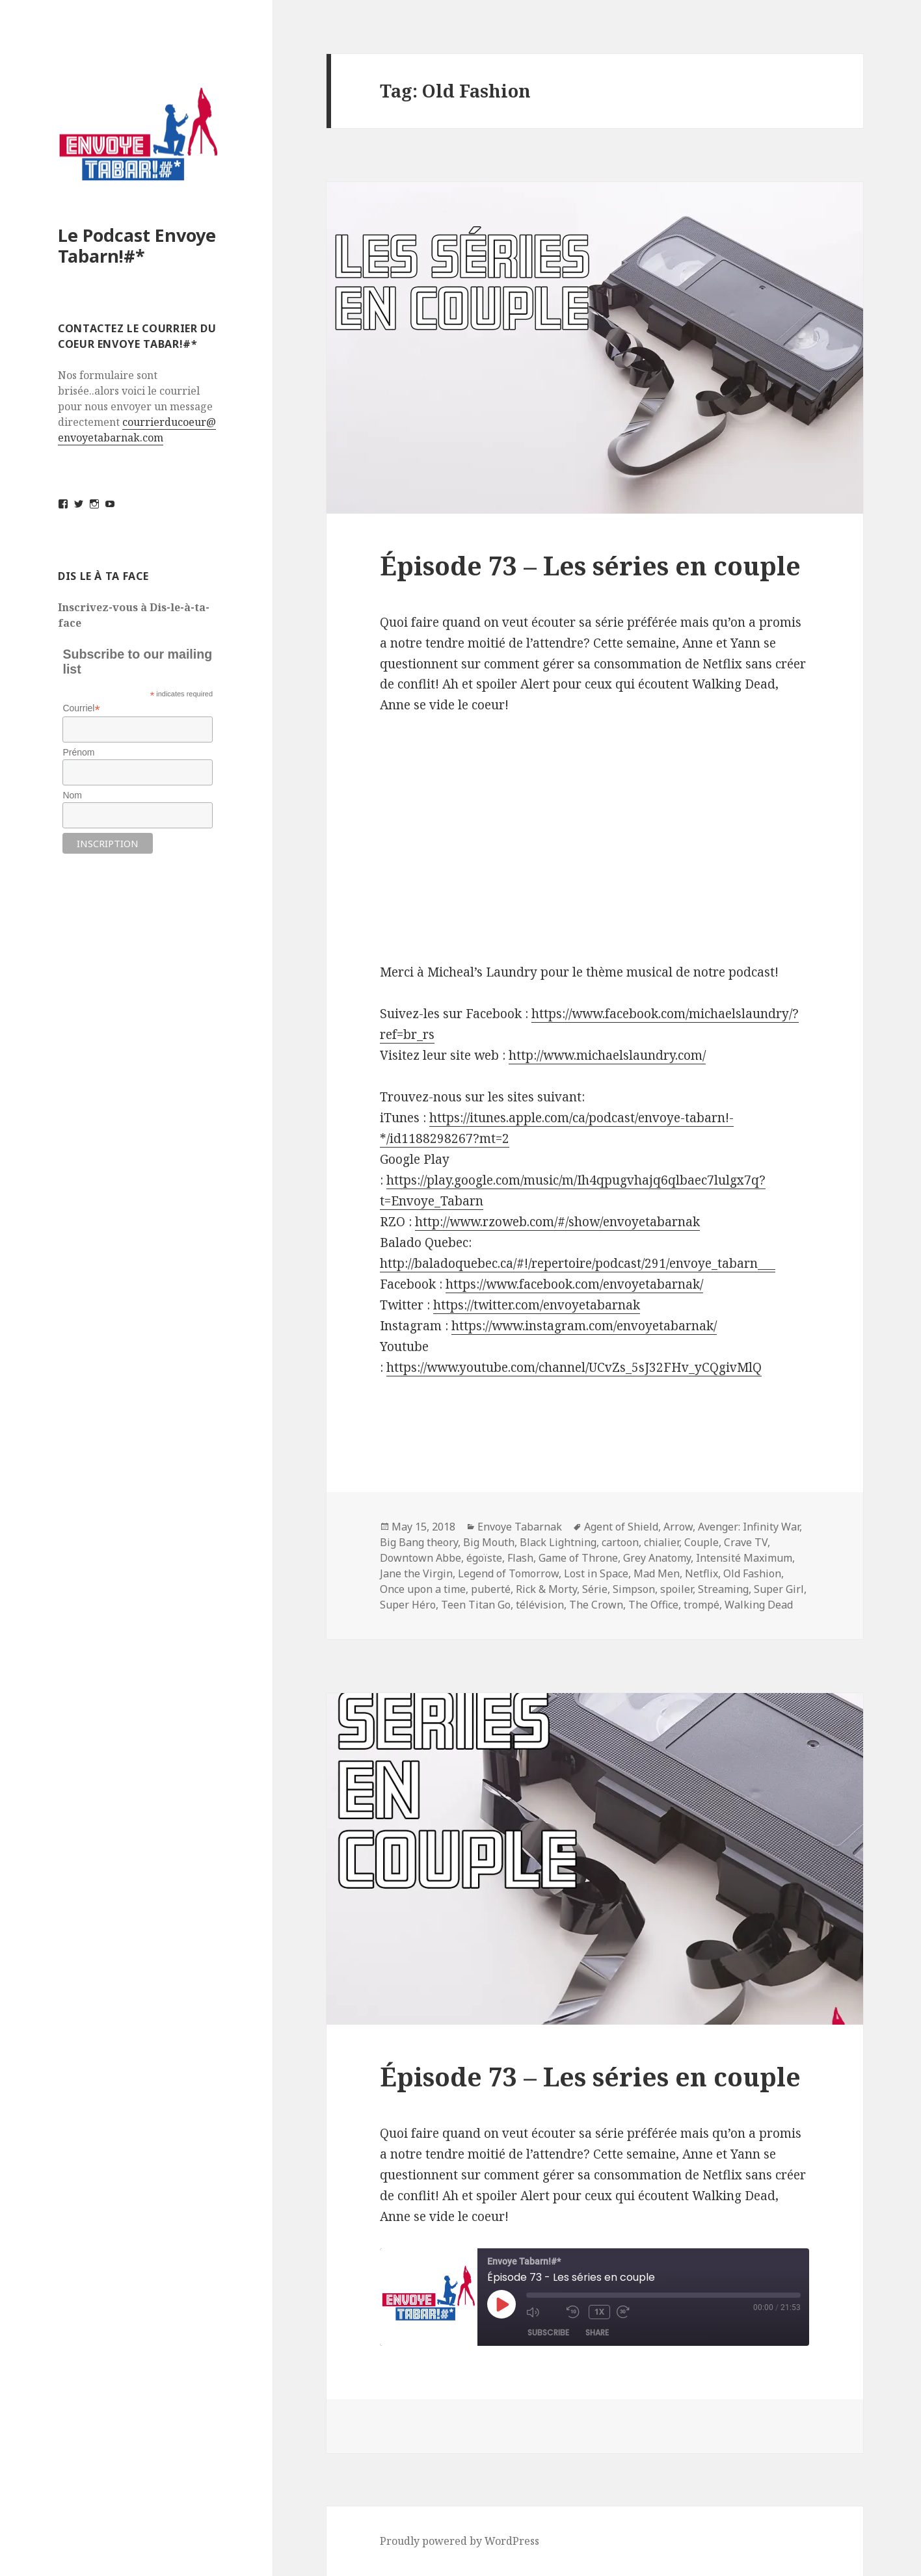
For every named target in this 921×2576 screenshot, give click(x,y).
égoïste (484, 1558)
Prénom (78, 752)
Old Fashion (752, 1573)
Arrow (678, 1526)
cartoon (620, 1542)
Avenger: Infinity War (748, 1526)
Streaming (723, 1589)
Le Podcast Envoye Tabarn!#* (137, 245)
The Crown (596, 1604)
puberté (491, 1589)
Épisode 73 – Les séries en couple (590, 565)
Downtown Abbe (420, 1558)
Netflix (701, 1573)
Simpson (634, 1589)
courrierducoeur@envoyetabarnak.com (137, 430)
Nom (72, 795)
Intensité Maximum (744, 1558)
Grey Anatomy (657, 1558)
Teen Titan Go (476, 1604)
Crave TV (746, 1542)
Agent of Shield (621, 1526)
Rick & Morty (546, 1589)
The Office (653, 1604)
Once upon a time (423, 1589)
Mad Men (657, 1573)
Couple (701, 1542)
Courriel (81, 708)
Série (594, 1589)
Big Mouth (488, 1542)
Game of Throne (578, 1558)
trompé (701, 1604)
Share (597, 2332)
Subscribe (548, 2332)
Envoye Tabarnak (519, 1526)
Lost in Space (596, 1573)
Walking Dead (759, 1604)
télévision (540, 1604)
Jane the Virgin (416, 1573)
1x (601, 2311)
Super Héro (408, 1604)
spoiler (676, 1589)
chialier (661, 1542)
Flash (520, 1558)
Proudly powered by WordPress (459, 2541)
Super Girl (779, 1589)
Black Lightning (558, 1542)
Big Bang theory (419, 1542)
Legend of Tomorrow (508, 1573)
